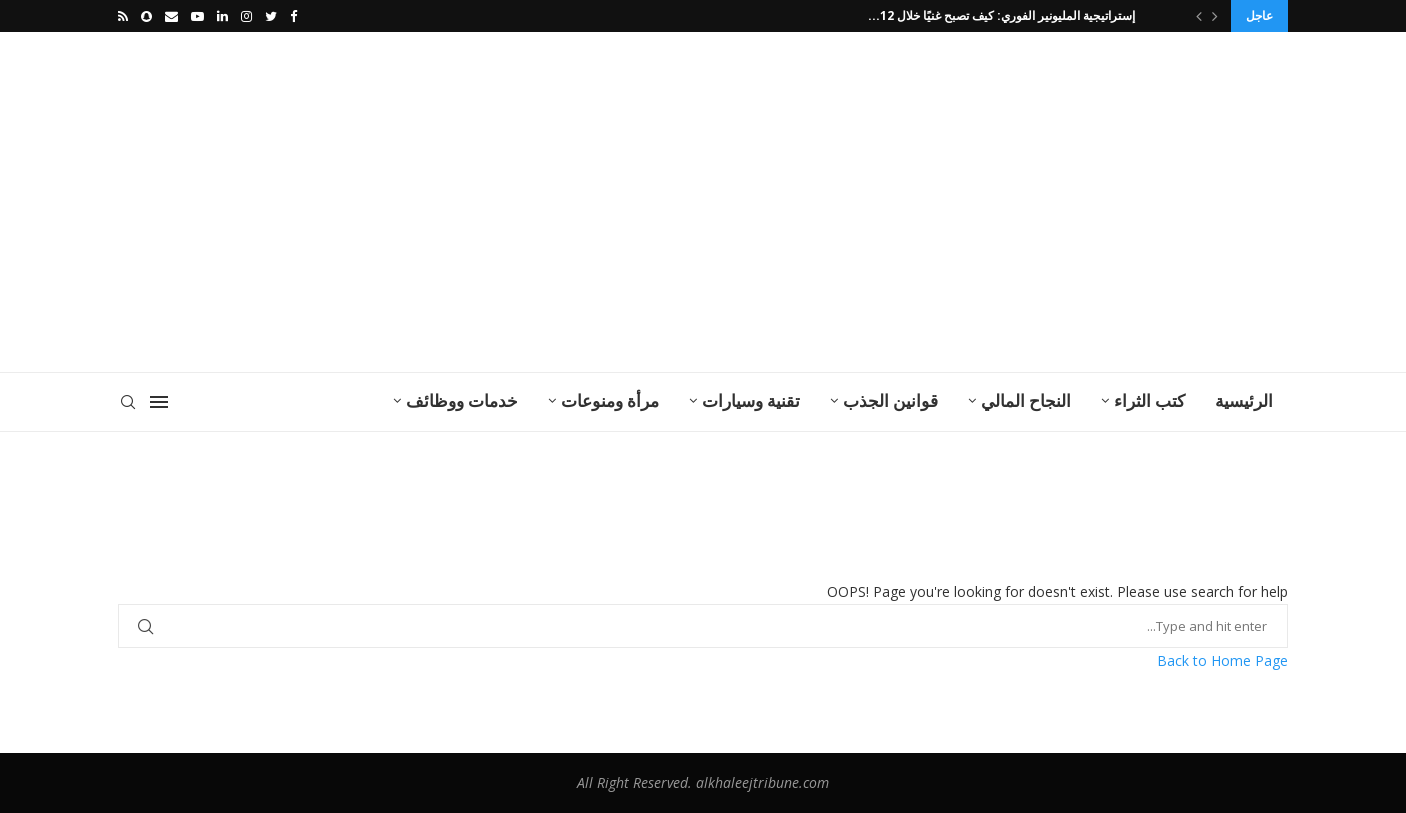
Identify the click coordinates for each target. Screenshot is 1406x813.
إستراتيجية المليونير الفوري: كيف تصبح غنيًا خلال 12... (1004, 15)
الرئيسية (1244, 400)
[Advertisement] (503, 202)
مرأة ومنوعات (610, 400)
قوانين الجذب (890, 400)
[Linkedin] (222, 16)
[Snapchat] (146, 16)
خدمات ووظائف (462, 400)
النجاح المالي (1026, 400)
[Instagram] (246, 16)
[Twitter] (271, 16)
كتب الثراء (1149, 400)
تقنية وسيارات (751, 400)
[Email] (171, 16)
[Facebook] (293, 16)
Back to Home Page (1222, 660)
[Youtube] (197, 16)
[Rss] (123, 16)
